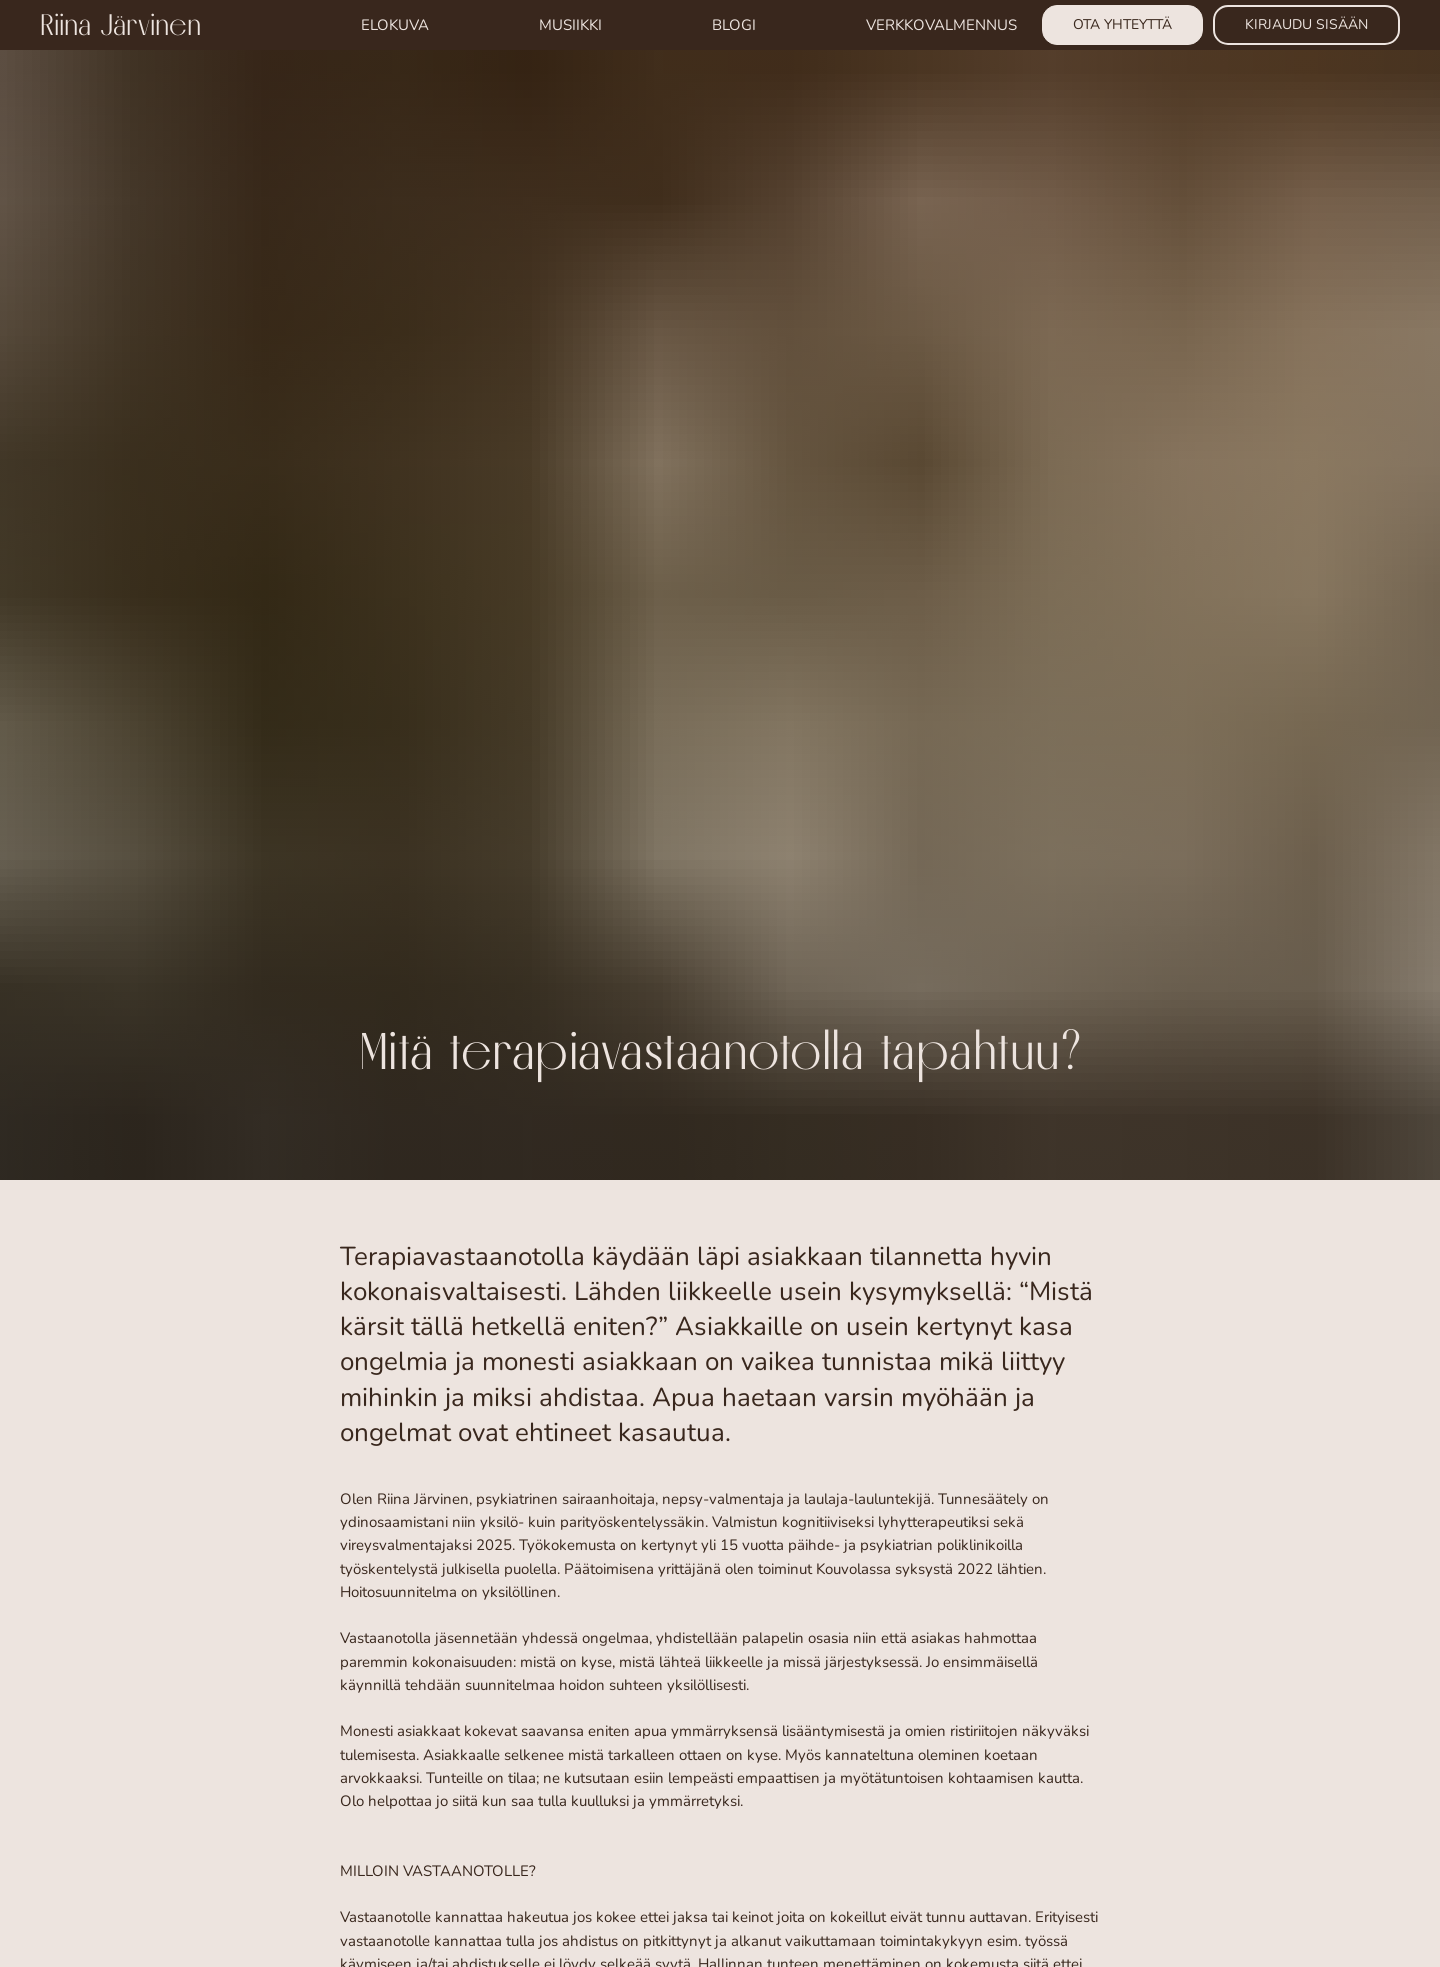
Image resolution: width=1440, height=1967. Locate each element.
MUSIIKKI (570, 25)
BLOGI (734, 25)
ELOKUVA (395, 25)
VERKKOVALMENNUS (941, 25)
